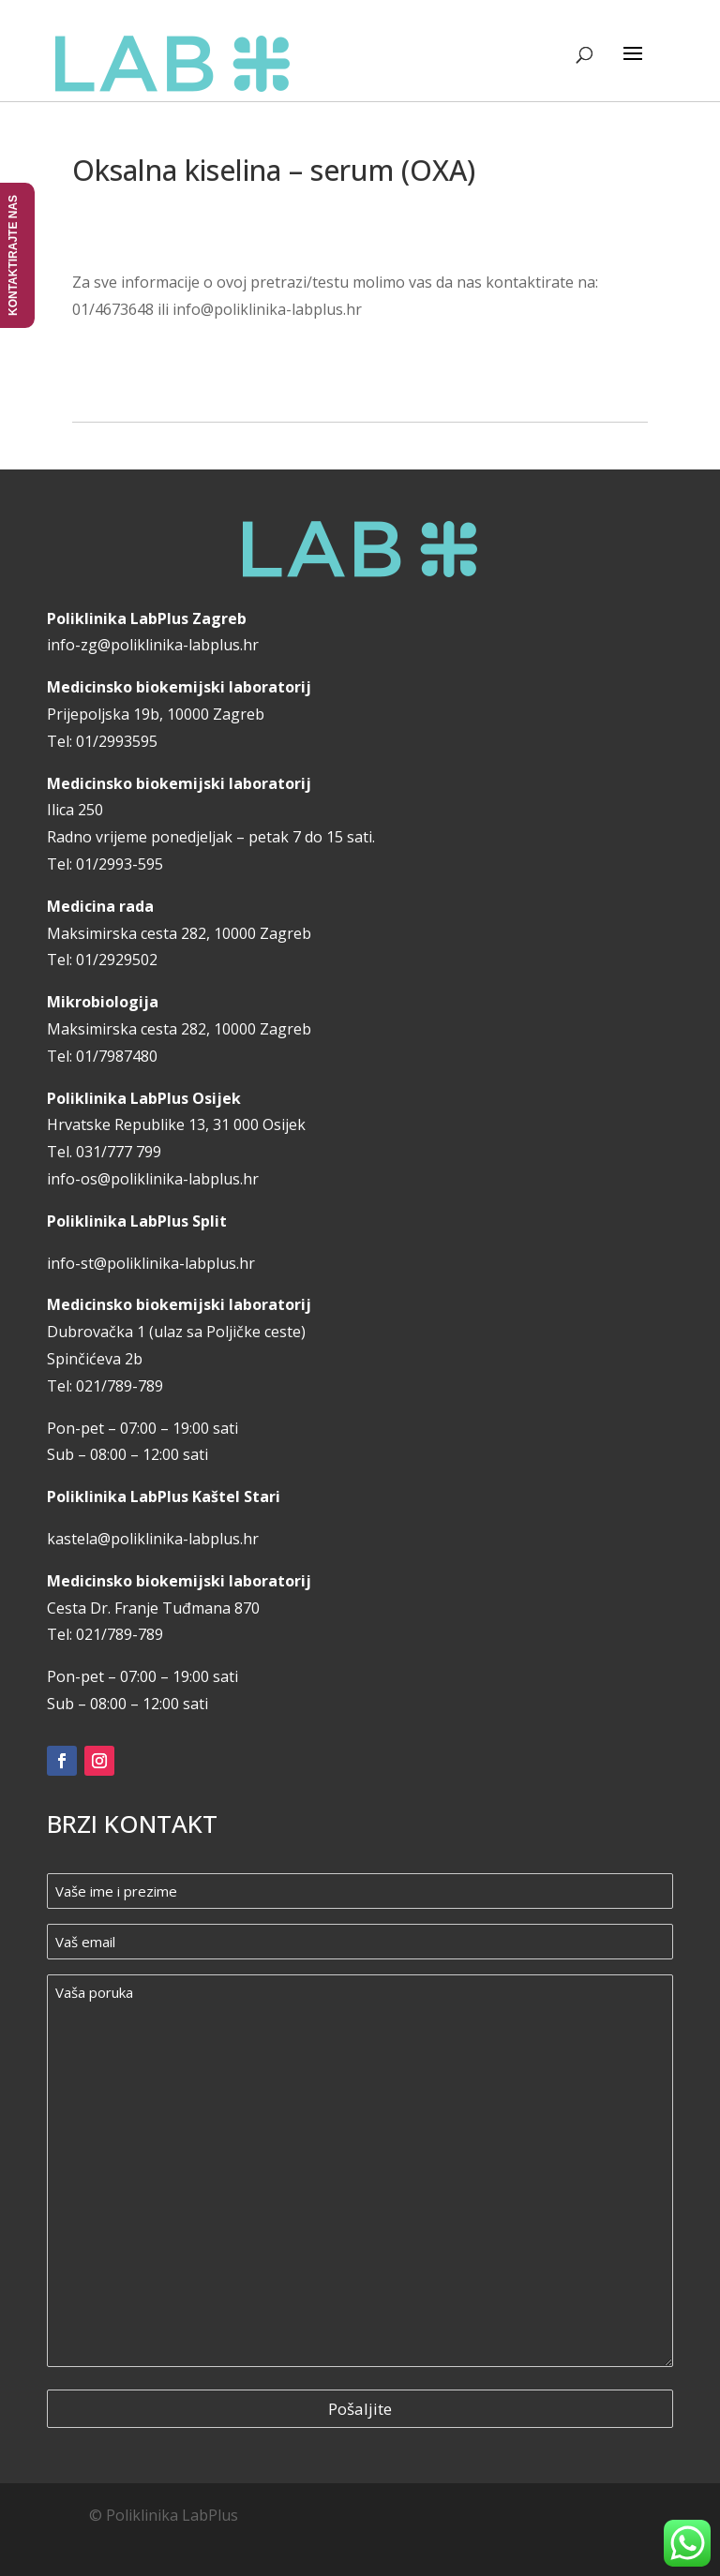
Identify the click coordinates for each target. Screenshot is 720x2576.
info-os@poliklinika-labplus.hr (153, 1179)
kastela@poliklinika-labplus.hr (153, 1538)
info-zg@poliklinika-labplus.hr (153, 644)
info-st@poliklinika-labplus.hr (151, 1263)
